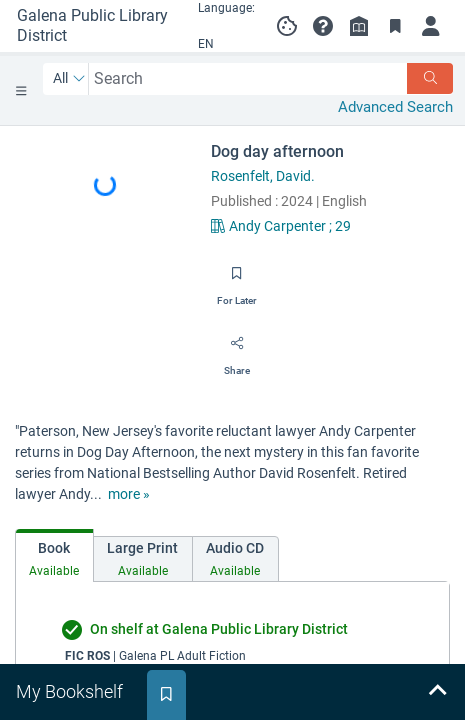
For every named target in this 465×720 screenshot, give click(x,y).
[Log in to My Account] (431, 26)
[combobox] (248, 78)
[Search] (430, 78)
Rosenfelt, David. (263, 176)
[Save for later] (237, 280)
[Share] (237, 350)
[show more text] (129, 494)
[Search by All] (69, 79)
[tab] (54, 555)
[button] (323, 26)
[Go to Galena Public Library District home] (94, 26)
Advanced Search (395, 107)
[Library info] (359, 26)
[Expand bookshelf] (437, 692)
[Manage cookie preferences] (287, 26)
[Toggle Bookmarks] (395, 26)
